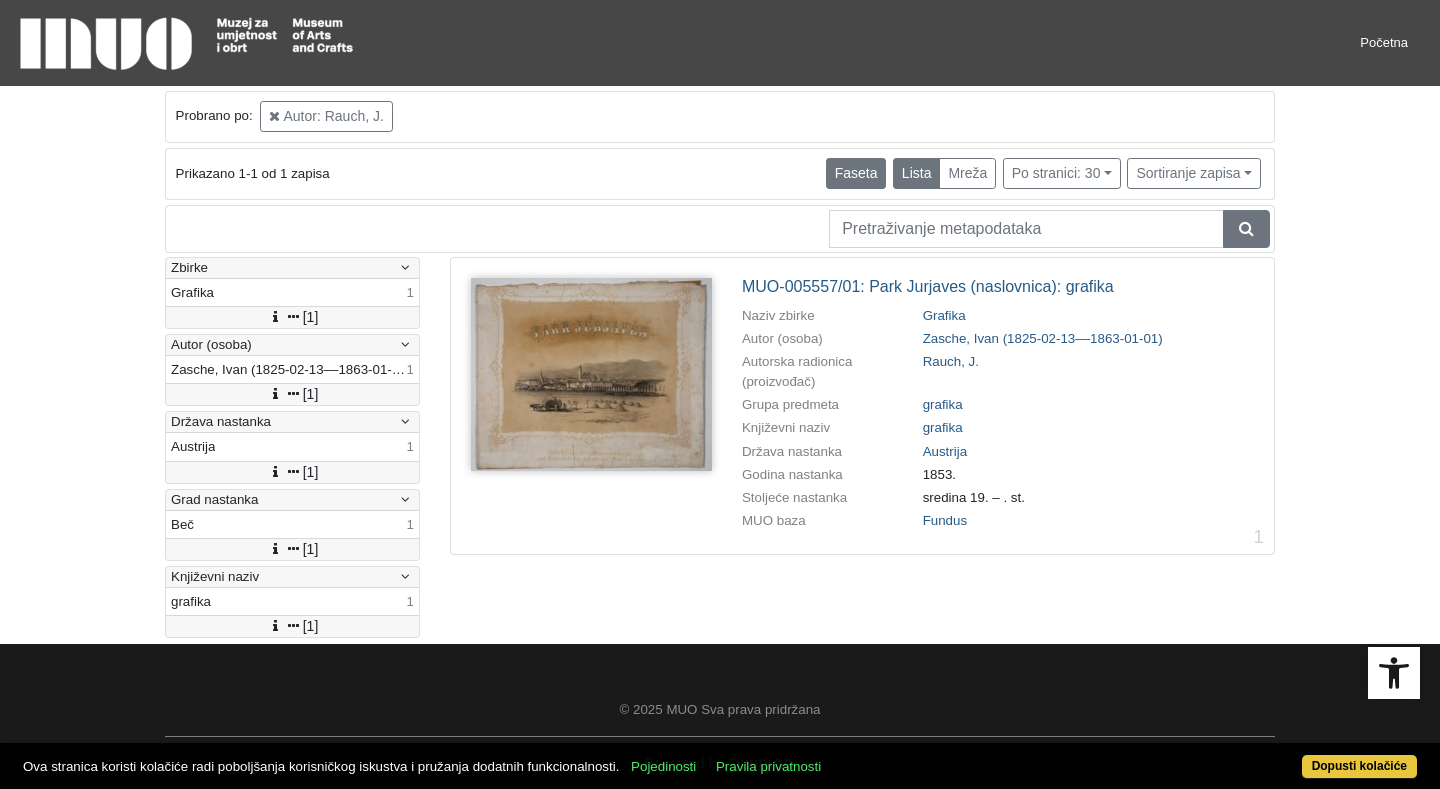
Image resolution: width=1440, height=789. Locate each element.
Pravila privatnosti (768, 766)
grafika (943, 404)
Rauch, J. (951, 361)
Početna (1384, 42)
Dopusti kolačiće (1359, 766)
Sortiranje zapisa (1188, 173)
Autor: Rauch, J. (326, 116)
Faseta (856, 173)
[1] (293, 317)
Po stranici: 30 (1056, 173)
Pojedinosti (663, 766)
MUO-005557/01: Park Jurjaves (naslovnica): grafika (928, 286)
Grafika (944, 315)
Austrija (945, 451)
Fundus (945, 520)
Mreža (967, 173)
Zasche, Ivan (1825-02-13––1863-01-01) (1043, 338)
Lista (917, 173)
